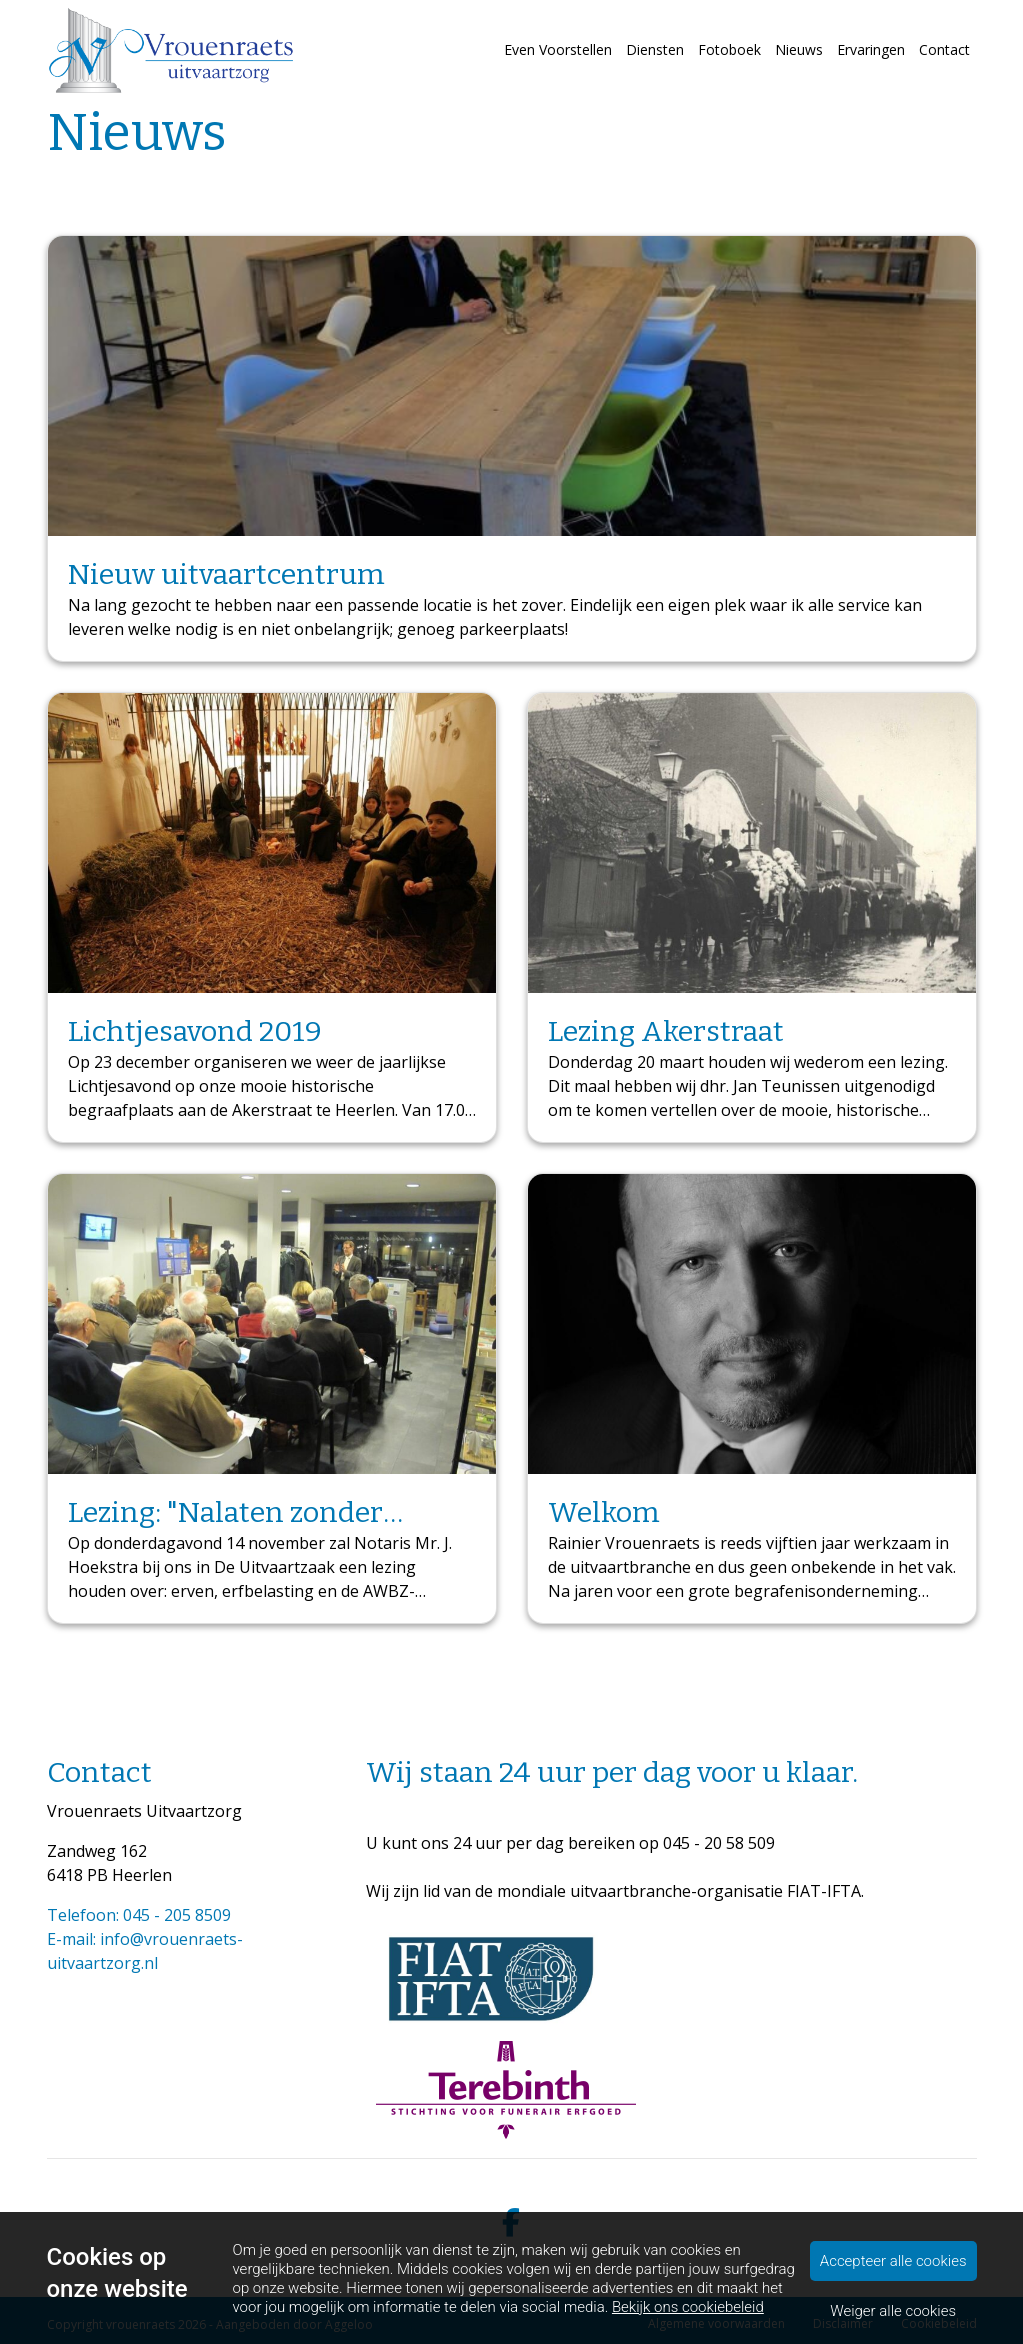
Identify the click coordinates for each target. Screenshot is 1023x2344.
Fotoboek (729, 49)
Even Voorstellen (558, 49)
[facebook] (512, 2223)
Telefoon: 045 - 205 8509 (139, 1915)
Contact (944, 49)
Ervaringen (871, 49)
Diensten (655, 49)
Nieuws (799, 49)
